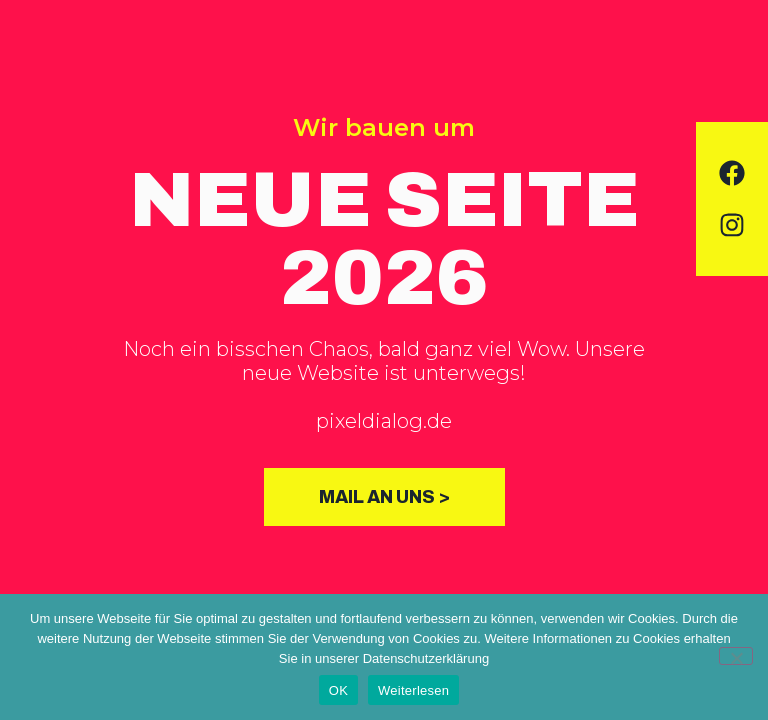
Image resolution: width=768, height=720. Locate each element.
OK (338, 690)
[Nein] (736, 656)
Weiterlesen (413, 690)
